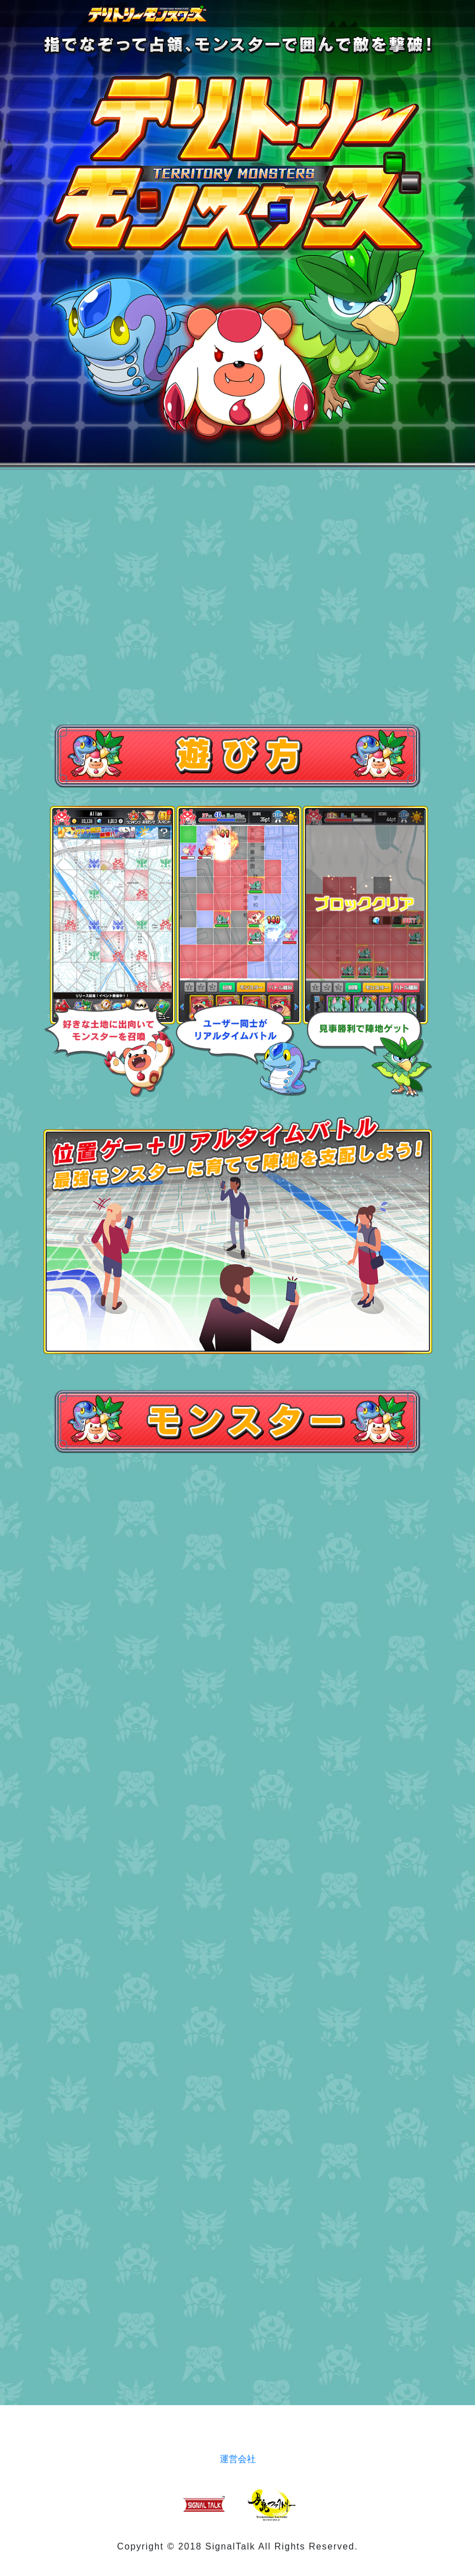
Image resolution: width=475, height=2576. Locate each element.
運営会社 (238, 2459)
